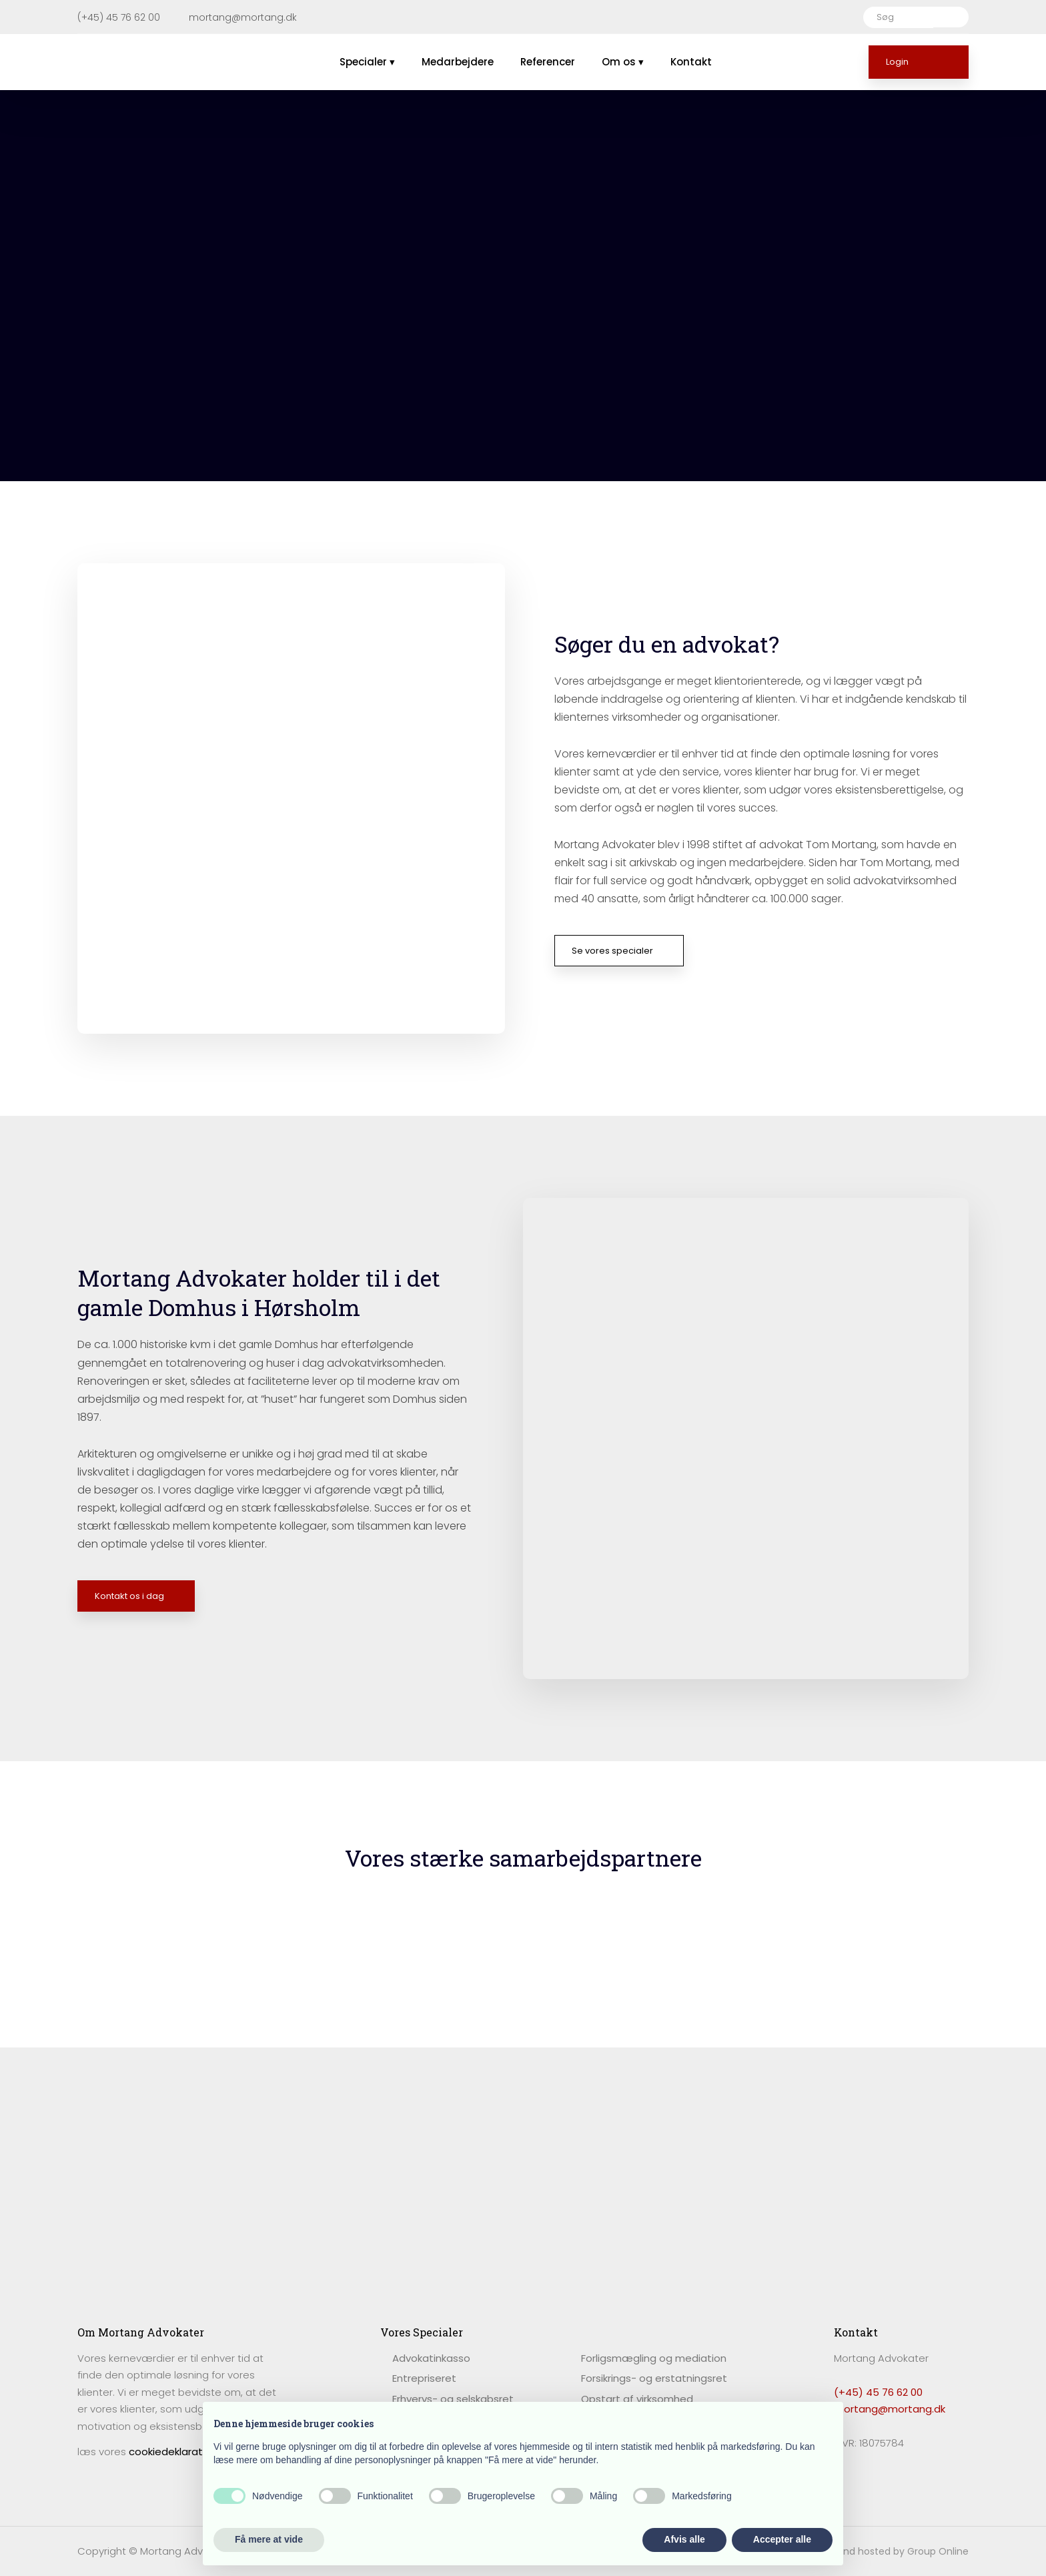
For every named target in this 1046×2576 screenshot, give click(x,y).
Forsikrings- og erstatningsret (654, 2378)
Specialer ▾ (367, 62)
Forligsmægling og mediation (653, 2358)
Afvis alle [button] (684, 2539)
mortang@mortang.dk (889, 2409)
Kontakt (691, 62)
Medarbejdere (458, 62)
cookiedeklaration (173, 2452)
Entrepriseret (424, 2378)
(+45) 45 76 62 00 (878, 2392)
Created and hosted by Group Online (882, 2551)
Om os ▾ (623, 62)
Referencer (547, 62)
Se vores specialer (612, 950)
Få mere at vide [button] (269, 2539)
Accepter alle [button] (782, 2539)
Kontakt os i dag (129, 1596)
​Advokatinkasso (431, 2358)
